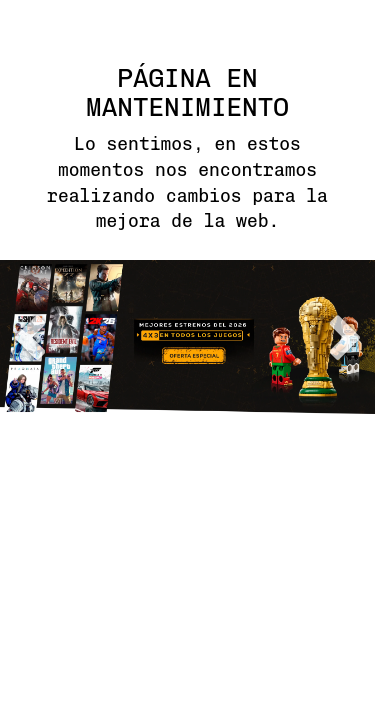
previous (30, 337)
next (345, 337)
